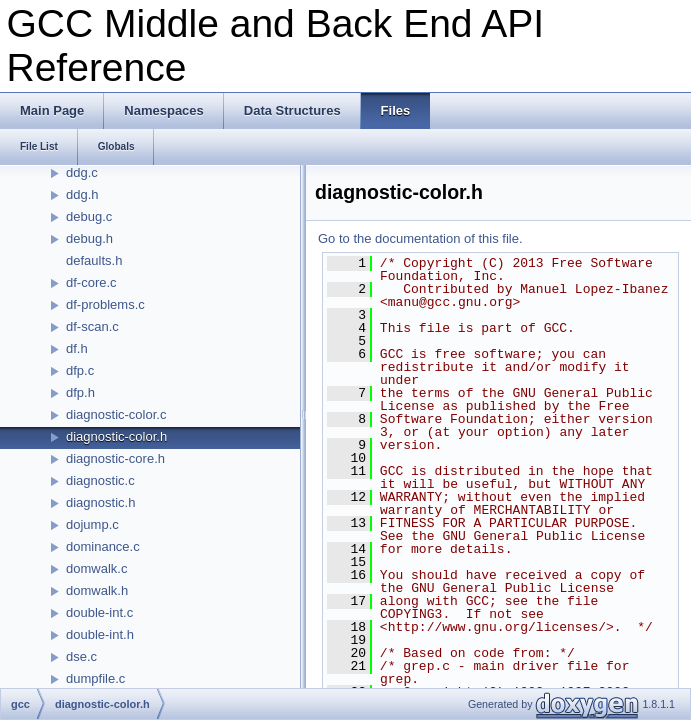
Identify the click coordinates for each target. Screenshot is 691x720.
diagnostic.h (100, 502)
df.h (77, 348)
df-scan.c (92, 326)
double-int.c (99, 612)
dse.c (81, 656)
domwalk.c (96, 568)
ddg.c (82, 172)
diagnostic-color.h (116, 436)
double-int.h (100, 634)
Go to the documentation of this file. (420, 238)
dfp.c (80, 370)
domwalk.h (97, 590)
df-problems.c (105, 304)
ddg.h (82, 194)
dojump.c (92, 524)
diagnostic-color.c (116, 414)
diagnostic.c (100, 480)
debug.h (89, 238)
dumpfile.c (95, 678)
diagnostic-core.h (115, 458)
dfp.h (80, 392)
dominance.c (103, 546)
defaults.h (94, 260)
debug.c (89, 216)
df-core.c (91, 282)
